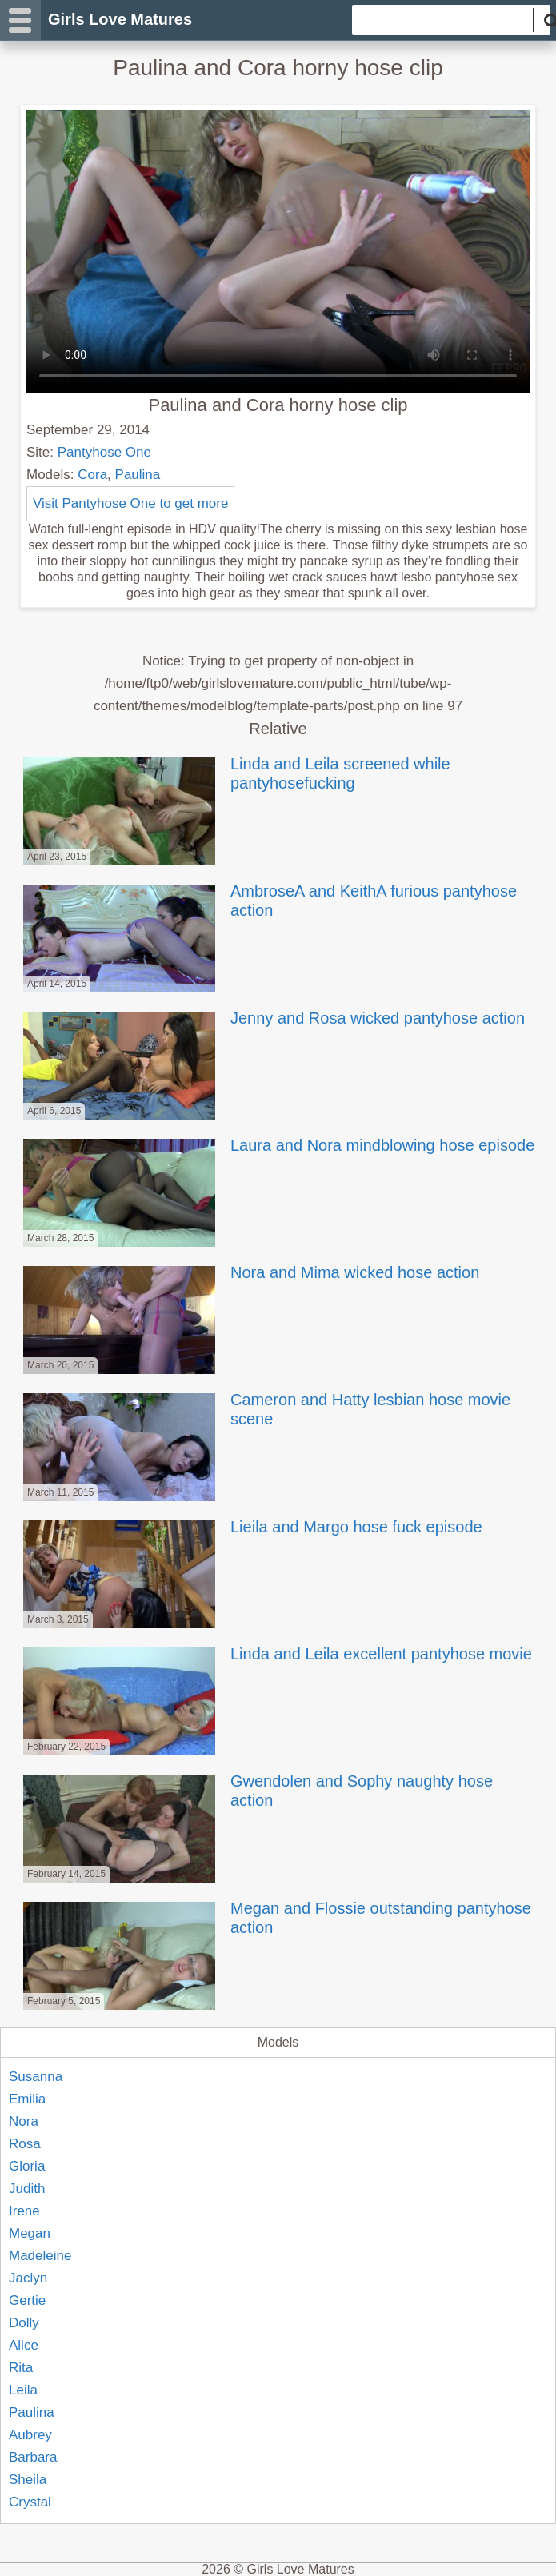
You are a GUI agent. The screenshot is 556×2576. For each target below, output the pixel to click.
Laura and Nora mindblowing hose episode (277, 1145)
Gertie (27, 2300)
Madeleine (40, 2255)
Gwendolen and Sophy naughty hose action (256, 1790)
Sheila (27, 2479)
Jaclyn (28, 2278)
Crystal (30, 2502)
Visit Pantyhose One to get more (130, 503)
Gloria (27, 2166)
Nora (23, 2121)
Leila (23, 2390)
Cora (92, 474)
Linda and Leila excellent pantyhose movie (276, 1653)
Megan (29, 2233)
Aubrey (30, 2434)
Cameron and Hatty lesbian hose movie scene (265, 1409)
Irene (24, 2211)
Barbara (33, 2457)
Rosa (25, 2143)
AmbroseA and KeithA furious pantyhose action (268, 900)
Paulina (138, 474)
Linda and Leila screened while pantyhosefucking (235, 773)
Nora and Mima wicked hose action (249, 1272)
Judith (27, 2188)
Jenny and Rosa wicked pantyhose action (272, 1018)
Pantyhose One (104, 452)
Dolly (24, 2322)
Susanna (35, 2076)
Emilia (27, 2099)
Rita (21, 2367)
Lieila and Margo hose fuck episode (251, 1526)
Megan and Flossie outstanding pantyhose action (275, 1918)
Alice (23, 2345)
